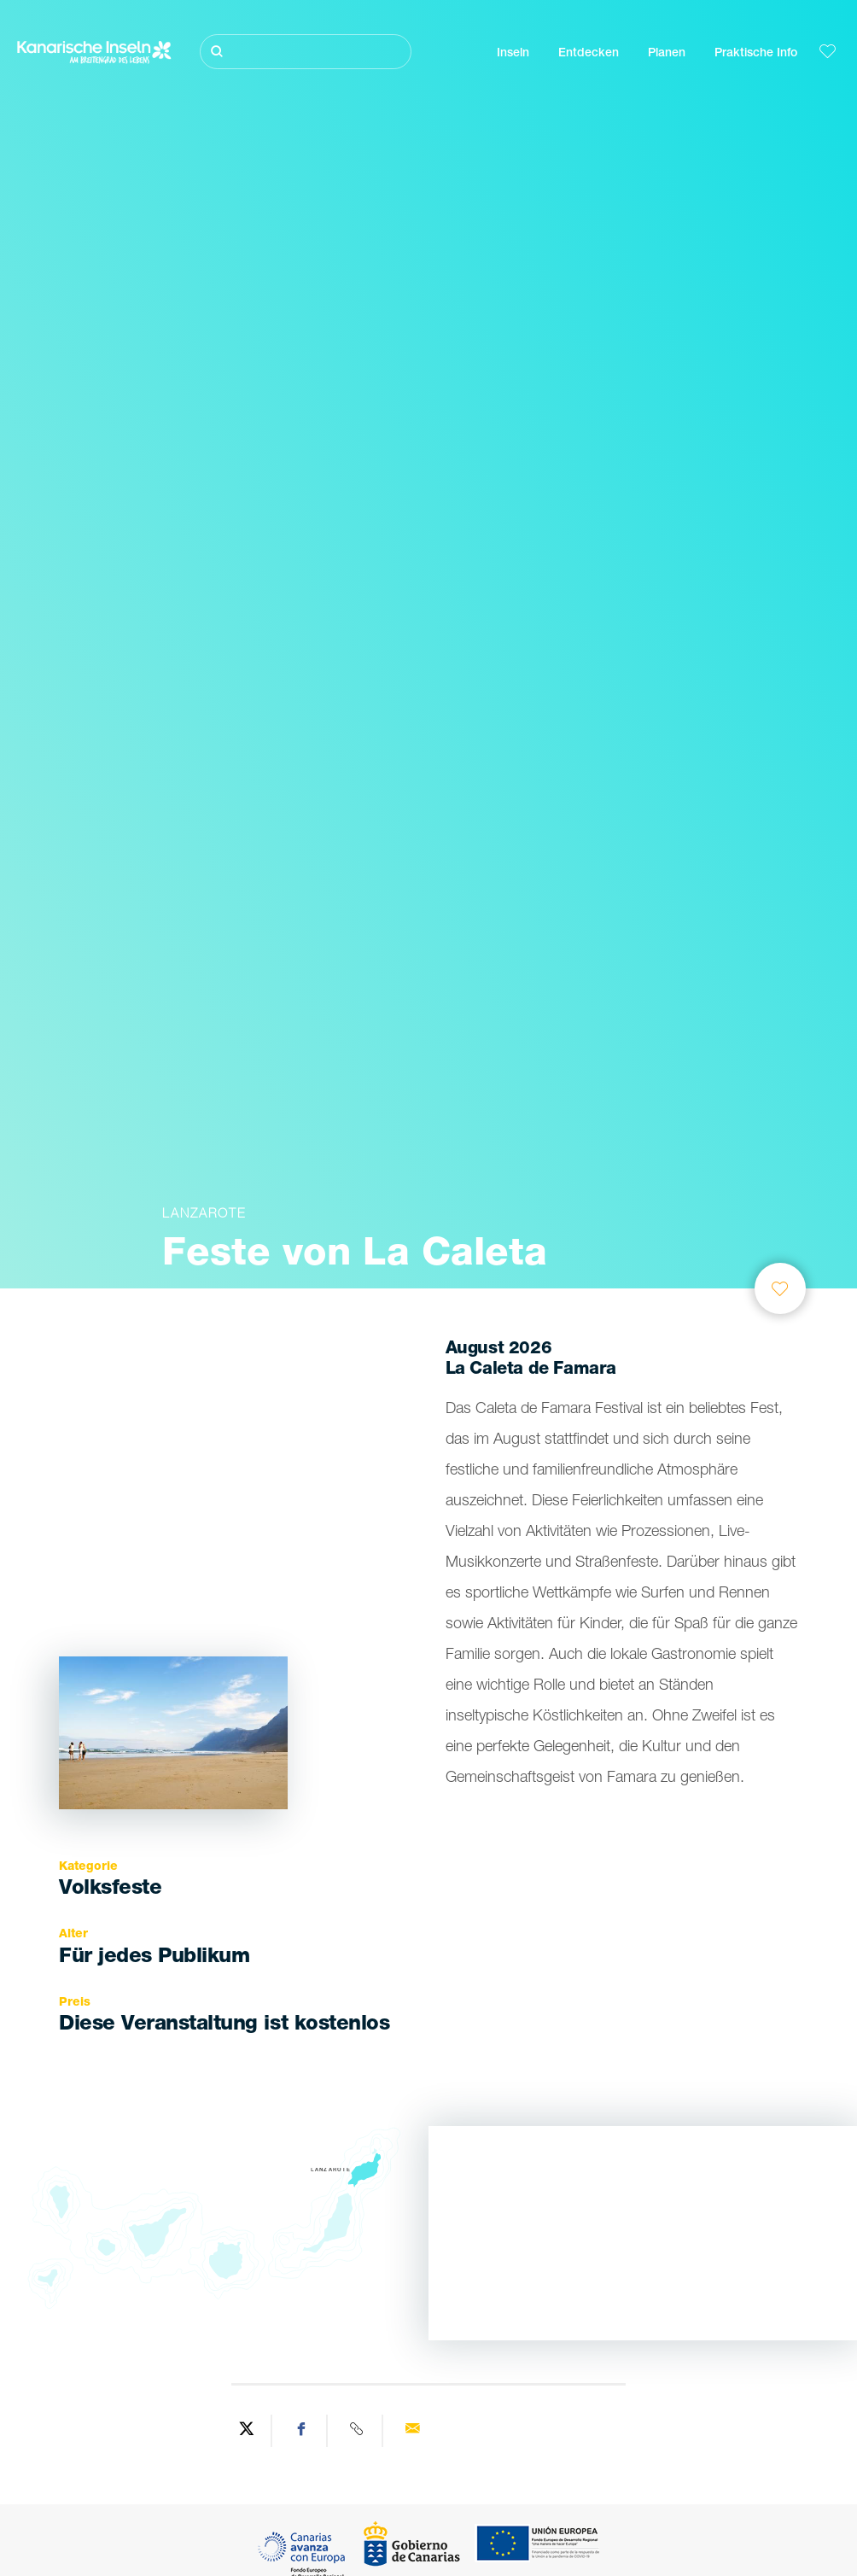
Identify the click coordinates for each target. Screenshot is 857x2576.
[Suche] (305, 51)
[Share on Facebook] (302, 2431)
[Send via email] (412, 2431)
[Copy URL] (357, 2431)
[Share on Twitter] (246, 2431)
